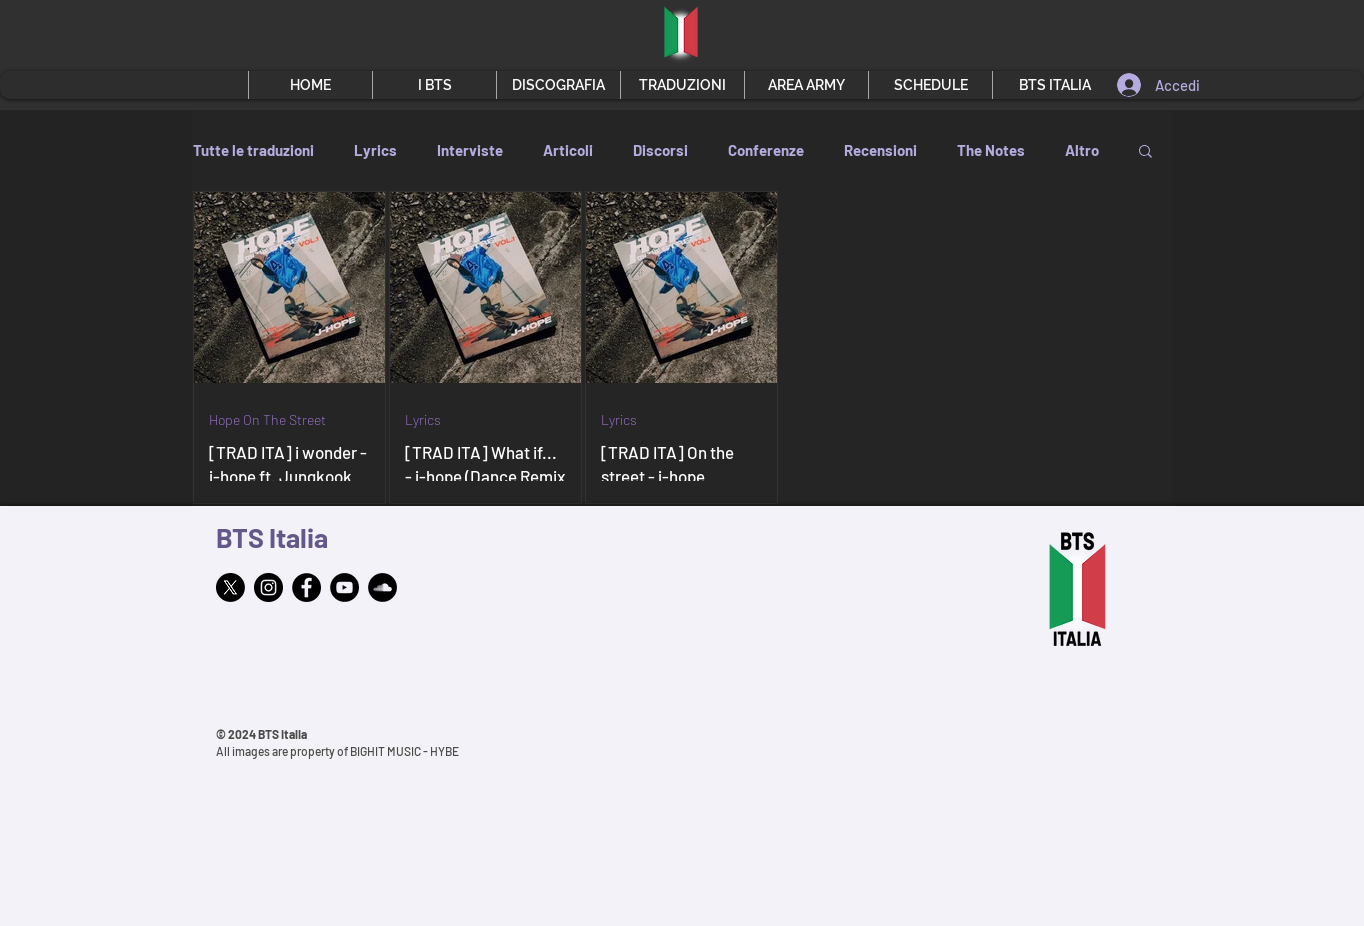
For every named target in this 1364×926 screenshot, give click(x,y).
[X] (230, 587)
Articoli (568, 150)
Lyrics (375, 150)
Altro (1082, 150)
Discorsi (660, 150)
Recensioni (880, 150)
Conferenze (766, 150)
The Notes (991, 150)
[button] (434, 85)
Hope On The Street (267, 419)
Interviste (470, 150)
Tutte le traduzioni (253, 150)
